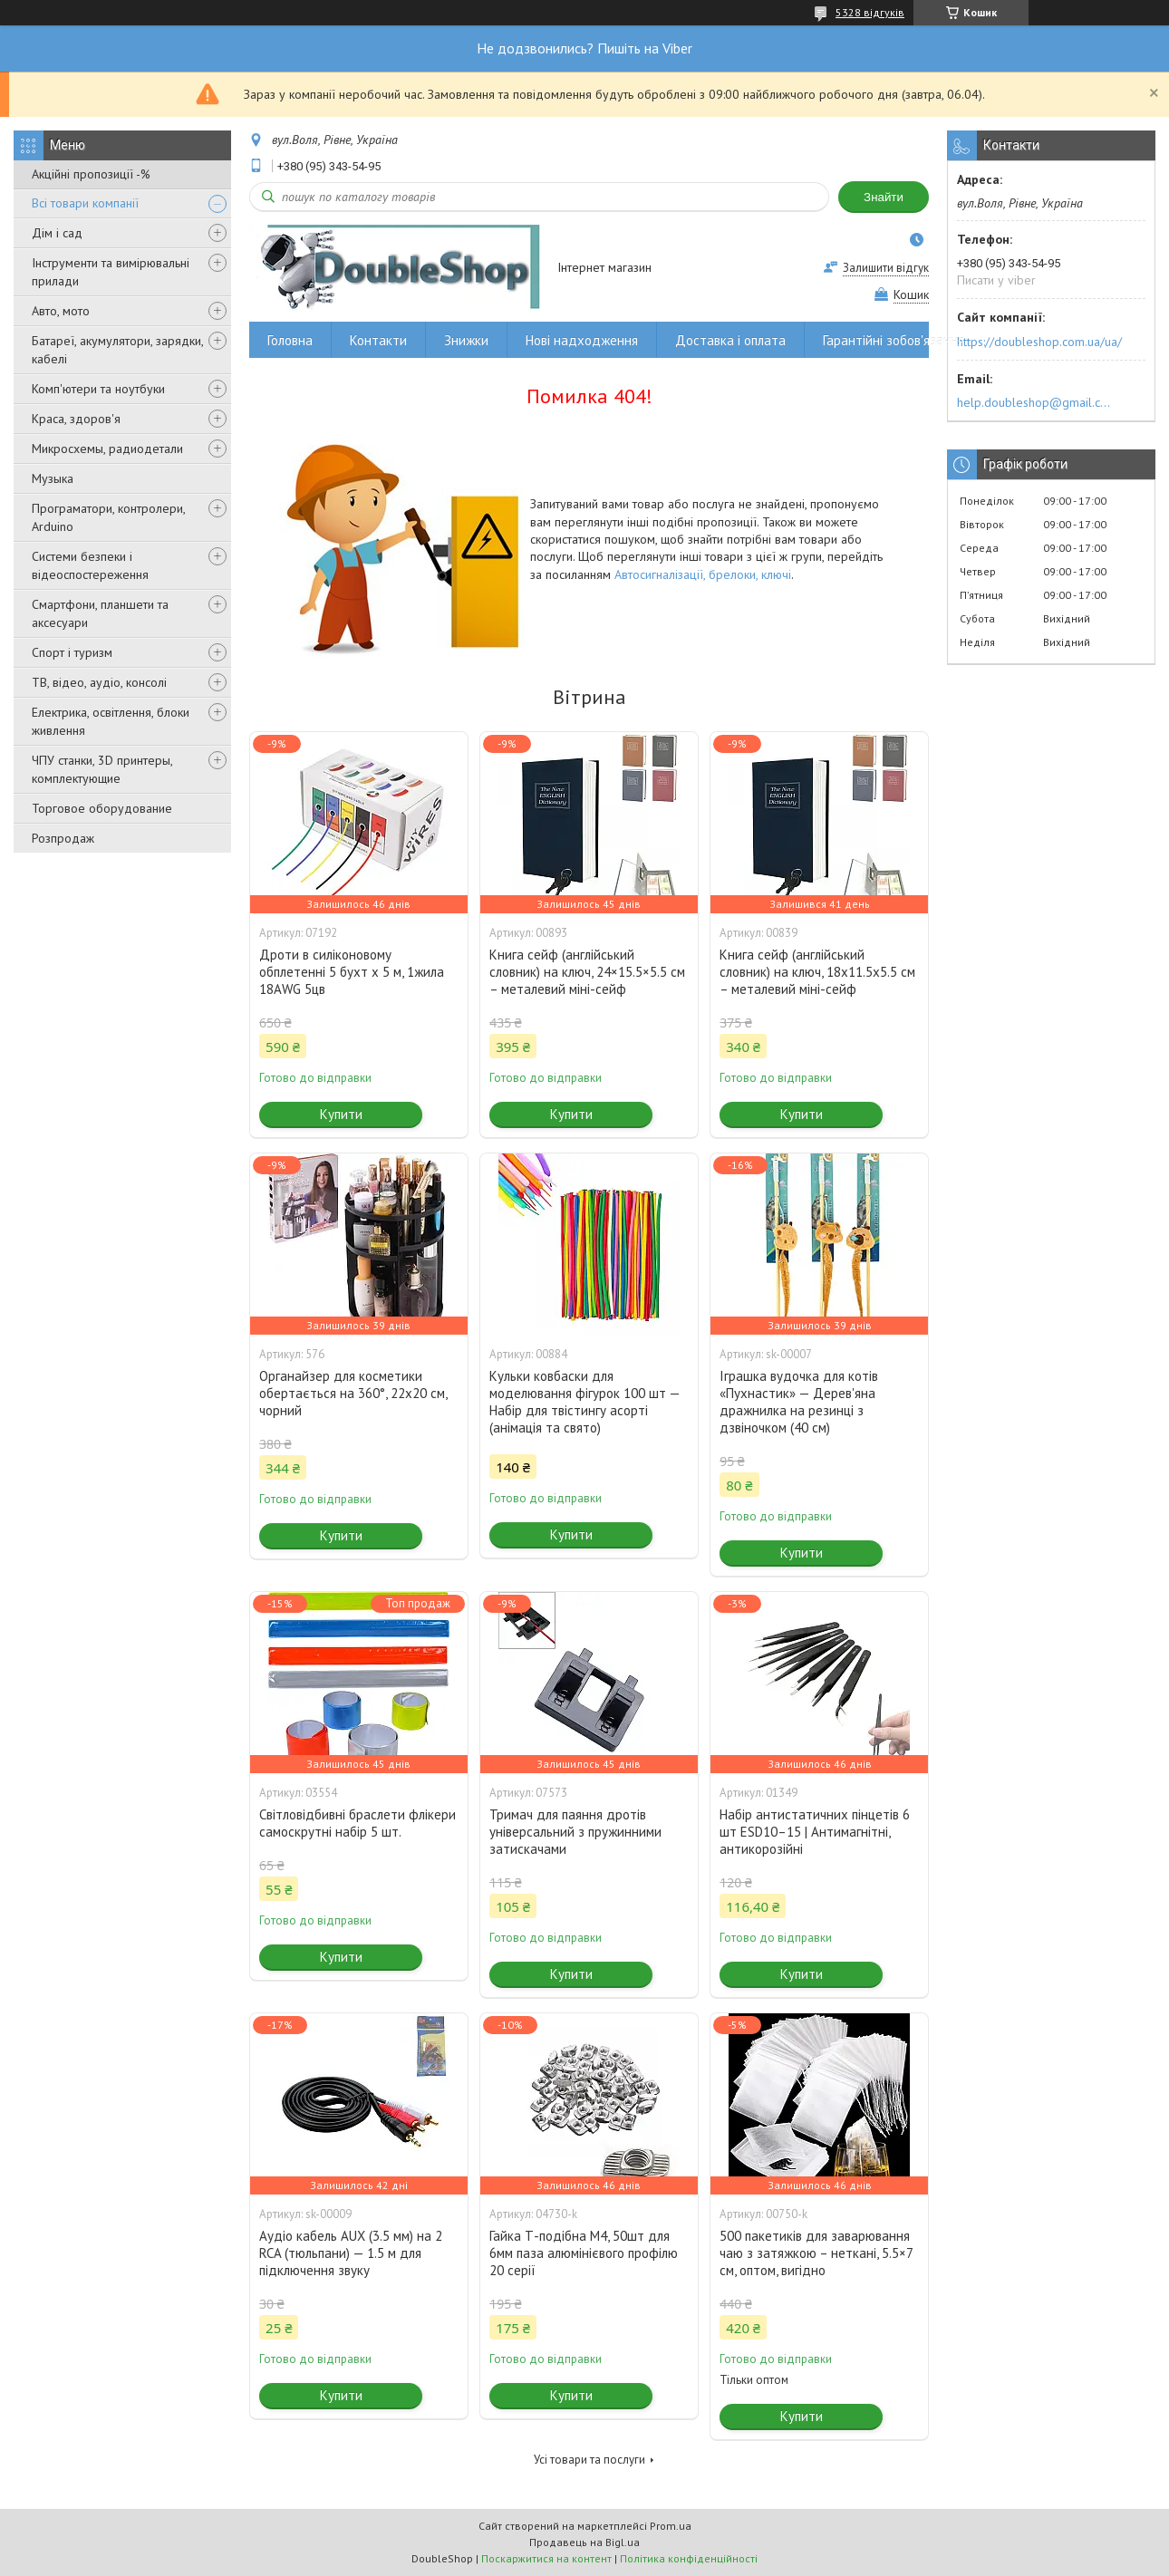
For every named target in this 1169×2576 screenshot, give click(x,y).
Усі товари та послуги (589, 2459)
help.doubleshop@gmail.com (1036, 402)
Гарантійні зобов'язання (893, 340)
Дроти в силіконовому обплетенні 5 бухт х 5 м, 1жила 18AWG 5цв (351, 972)
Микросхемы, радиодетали (107, 448)
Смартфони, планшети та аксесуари (100, 613)
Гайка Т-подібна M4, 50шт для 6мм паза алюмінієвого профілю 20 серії (583, 2253)
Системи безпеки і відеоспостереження (90, 565)
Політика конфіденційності (689, 2558)
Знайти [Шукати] (883, 197)
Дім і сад (57, 233)
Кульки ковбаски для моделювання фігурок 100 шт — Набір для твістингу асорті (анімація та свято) (584, 1401)
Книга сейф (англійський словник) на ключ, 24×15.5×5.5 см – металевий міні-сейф (587, 972)
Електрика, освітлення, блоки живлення (110, 721)
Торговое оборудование (102, 808)
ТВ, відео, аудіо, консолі (99, 682)
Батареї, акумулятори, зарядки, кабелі (117, 350)
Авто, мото (61, 311)
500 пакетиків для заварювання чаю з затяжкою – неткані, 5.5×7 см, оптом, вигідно (816, 2253)
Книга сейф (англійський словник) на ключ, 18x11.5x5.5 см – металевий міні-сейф (817, 972)
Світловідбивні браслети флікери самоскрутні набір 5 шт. (357, 1823)
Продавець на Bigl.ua (584, 2542)
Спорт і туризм (72, 652)
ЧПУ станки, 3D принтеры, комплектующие (102, 769)
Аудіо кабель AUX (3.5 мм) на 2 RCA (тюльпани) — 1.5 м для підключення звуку (350, 2253)
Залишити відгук (886, 267)
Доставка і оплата (730, 340)
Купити (341, 1114)
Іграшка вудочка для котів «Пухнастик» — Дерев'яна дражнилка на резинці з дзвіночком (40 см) (799, 1401)
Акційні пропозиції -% (91, 174)
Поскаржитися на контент (546, 2558)
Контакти (378, 340)
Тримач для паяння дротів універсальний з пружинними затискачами (575, 1831)
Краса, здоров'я (76, 418)
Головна (290, 340)
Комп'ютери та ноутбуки (98, 389)
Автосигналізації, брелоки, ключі (702, 574)
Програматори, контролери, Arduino (108, 517)
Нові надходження (582, 340)
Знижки (466, 340)
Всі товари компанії (85, 203)
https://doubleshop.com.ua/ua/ (1039, 341)
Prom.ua (670, 2526)
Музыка (52, 478)
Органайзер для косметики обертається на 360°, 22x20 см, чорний (353, 1393)
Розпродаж (63, 838)
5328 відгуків (870, 12)
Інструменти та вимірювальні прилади (110, 272)
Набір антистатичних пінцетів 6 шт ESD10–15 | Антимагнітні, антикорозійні (815, 1831)
